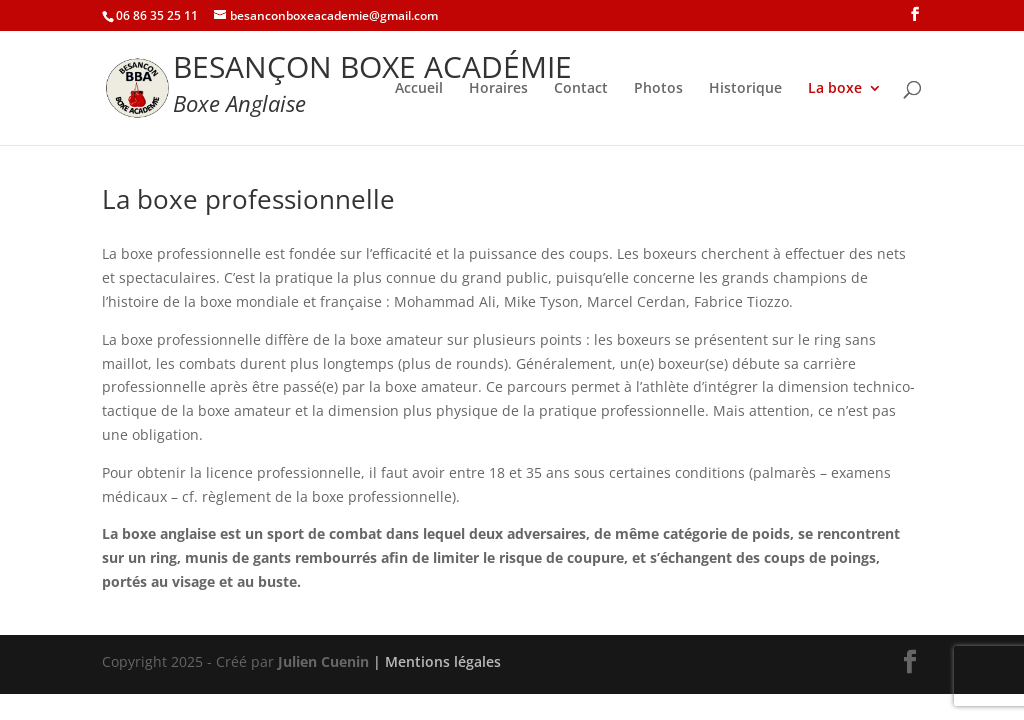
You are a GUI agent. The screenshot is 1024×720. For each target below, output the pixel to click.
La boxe (835, 89)
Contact (581, 89)
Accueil (419, 89)
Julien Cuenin (323, 661)
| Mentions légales (437, 661)
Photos (658, 89)
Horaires (498, 89)
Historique (745, 89)
